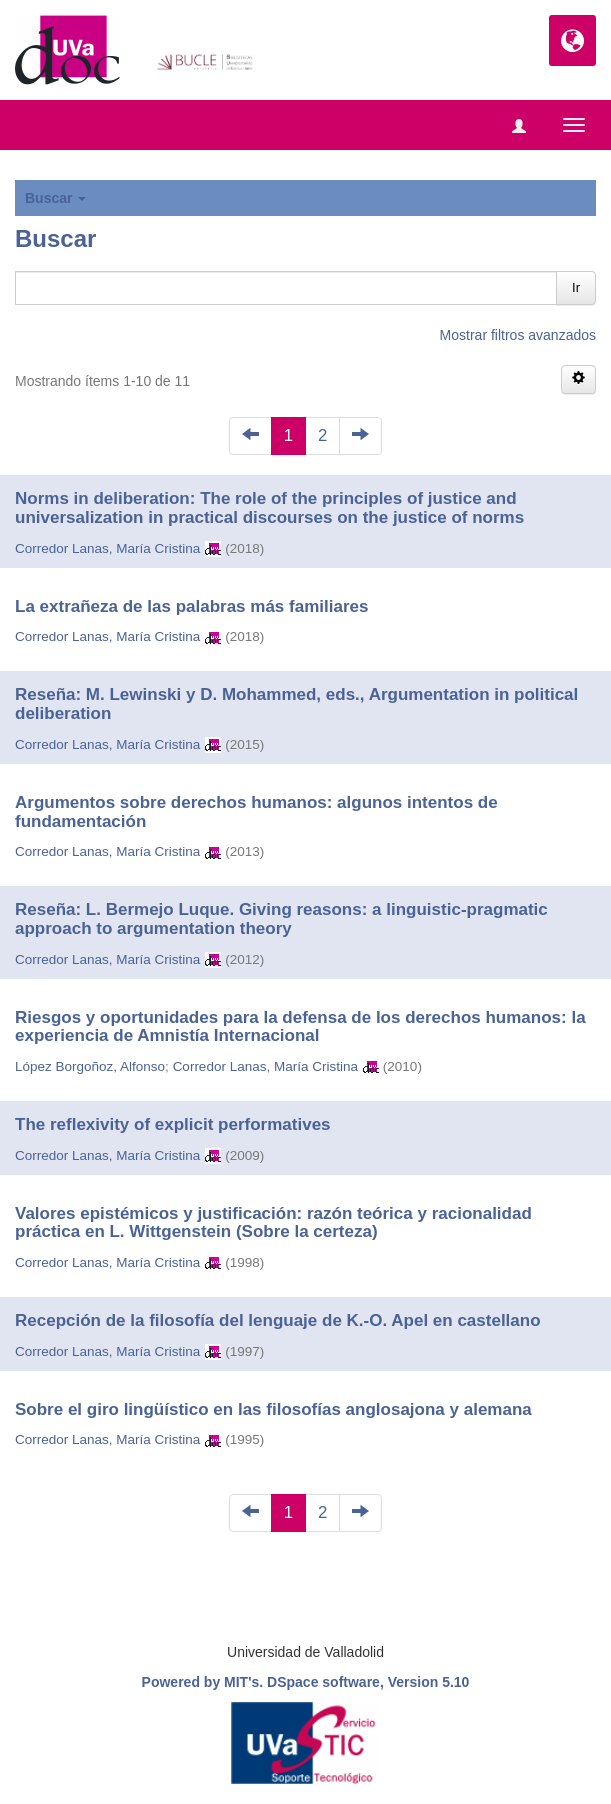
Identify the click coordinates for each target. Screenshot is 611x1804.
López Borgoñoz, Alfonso (90, 1066)
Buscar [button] (55, 198)
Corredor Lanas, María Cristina (107, 548)
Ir (576, 287)
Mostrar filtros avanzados (518, 335)
